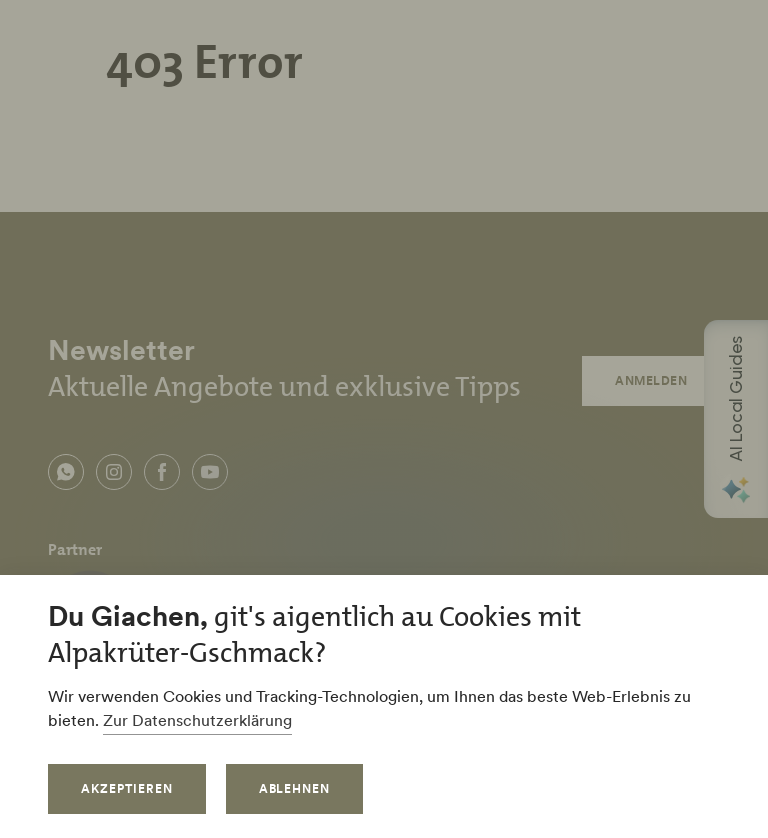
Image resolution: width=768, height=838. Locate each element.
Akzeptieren (127, 788)
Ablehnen (295, 788)
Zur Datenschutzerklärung (197, 720)
